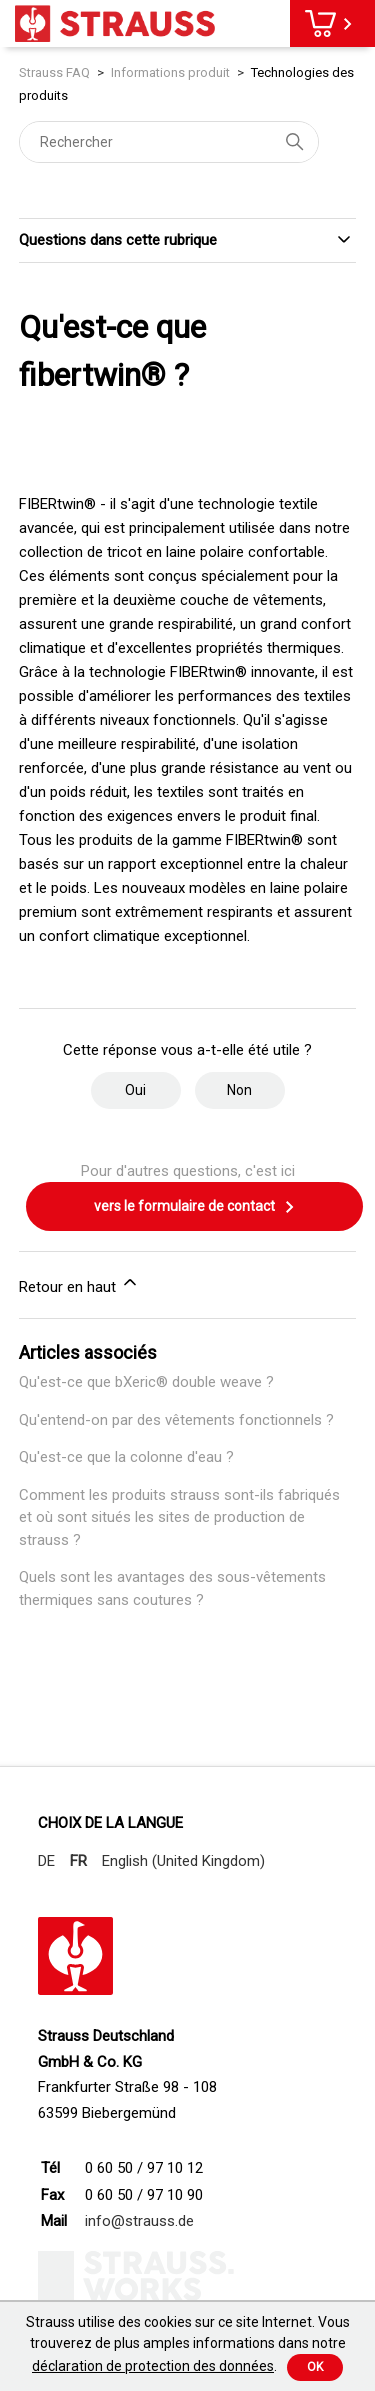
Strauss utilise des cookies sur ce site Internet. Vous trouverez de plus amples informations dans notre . (188, 2344)
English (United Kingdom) (183, 1861)
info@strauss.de (139, 2221)
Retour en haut (79, 1284)
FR (78, 1861)
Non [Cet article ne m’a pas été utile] (239, 1090)
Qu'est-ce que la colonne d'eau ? (126, 1457)
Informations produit (170, 72)
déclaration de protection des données (153, 2366)
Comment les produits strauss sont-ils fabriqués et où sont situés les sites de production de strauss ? (179, 1517)
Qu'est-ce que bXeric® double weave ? (146, 1382)
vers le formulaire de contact (195, 1207)
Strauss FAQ (56, 72)
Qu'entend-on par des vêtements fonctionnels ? (176, 1420)
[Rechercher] (169, 142)
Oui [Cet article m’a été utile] (135, 1090)
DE (46, 1861)
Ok (315, 2367)
